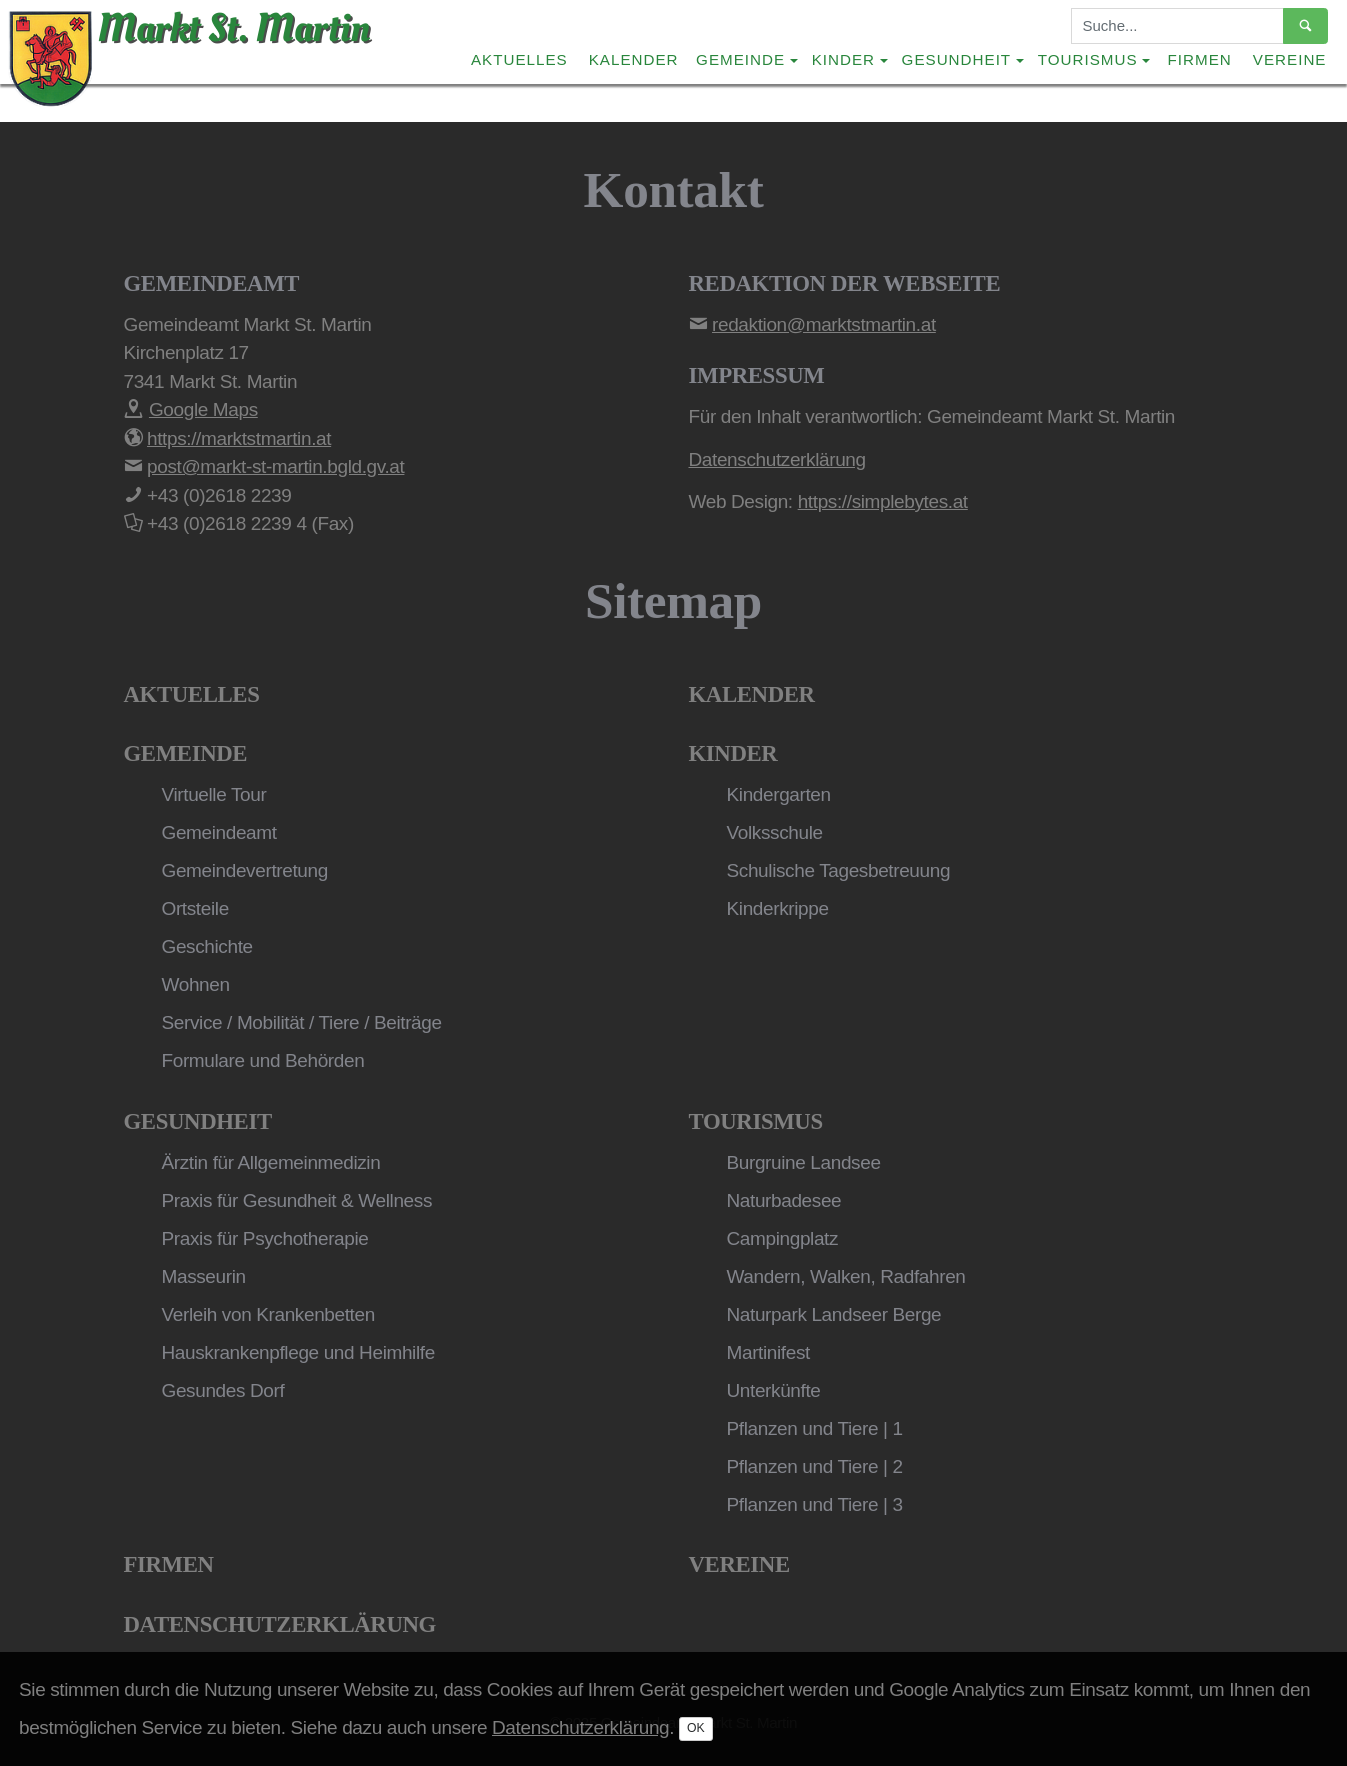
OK (696, 1728)
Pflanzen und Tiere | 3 (815, 1504)
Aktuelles (519, 59)
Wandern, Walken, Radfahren (846, 1276)
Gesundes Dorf (223, 1390)
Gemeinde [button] (740, 59)
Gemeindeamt (219, 832)
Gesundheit (198, 1121)
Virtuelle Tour (214, 794)
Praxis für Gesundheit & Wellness (297, 1200)
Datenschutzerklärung (280, 1624)
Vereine (1290, 59)
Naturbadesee (784, 1200)
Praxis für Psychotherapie (265, 1238)
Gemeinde (186, 753)
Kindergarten (779, 794)
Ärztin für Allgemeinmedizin (271, 1162)
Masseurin (204, 1276)
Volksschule (775, 832)
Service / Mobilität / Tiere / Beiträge (302, 1022)
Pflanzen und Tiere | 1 (815, 1428)
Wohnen (196, 984)
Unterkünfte (774, 1390)
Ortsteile (195, 908)
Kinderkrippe (778, 908)
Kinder (733, 753)
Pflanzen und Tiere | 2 (815, 1466)
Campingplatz (783, 1238)
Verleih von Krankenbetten (268, 1314)
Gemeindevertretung (245, 870)
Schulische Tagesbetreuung (839, 870)
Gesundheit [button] (957, 59)
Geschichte (207, 946)
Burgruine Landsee (804, 1162)
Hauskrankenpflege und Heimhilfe (298, 1352)
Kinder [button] (843, 59)
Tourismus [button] (1088, 59)
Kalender (634, 59)
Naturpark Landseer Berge (834, 1314)
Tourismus (756, 1121)
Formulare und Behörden (263, 1060)
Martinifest (768, 1352)
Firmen (1200, 59)
